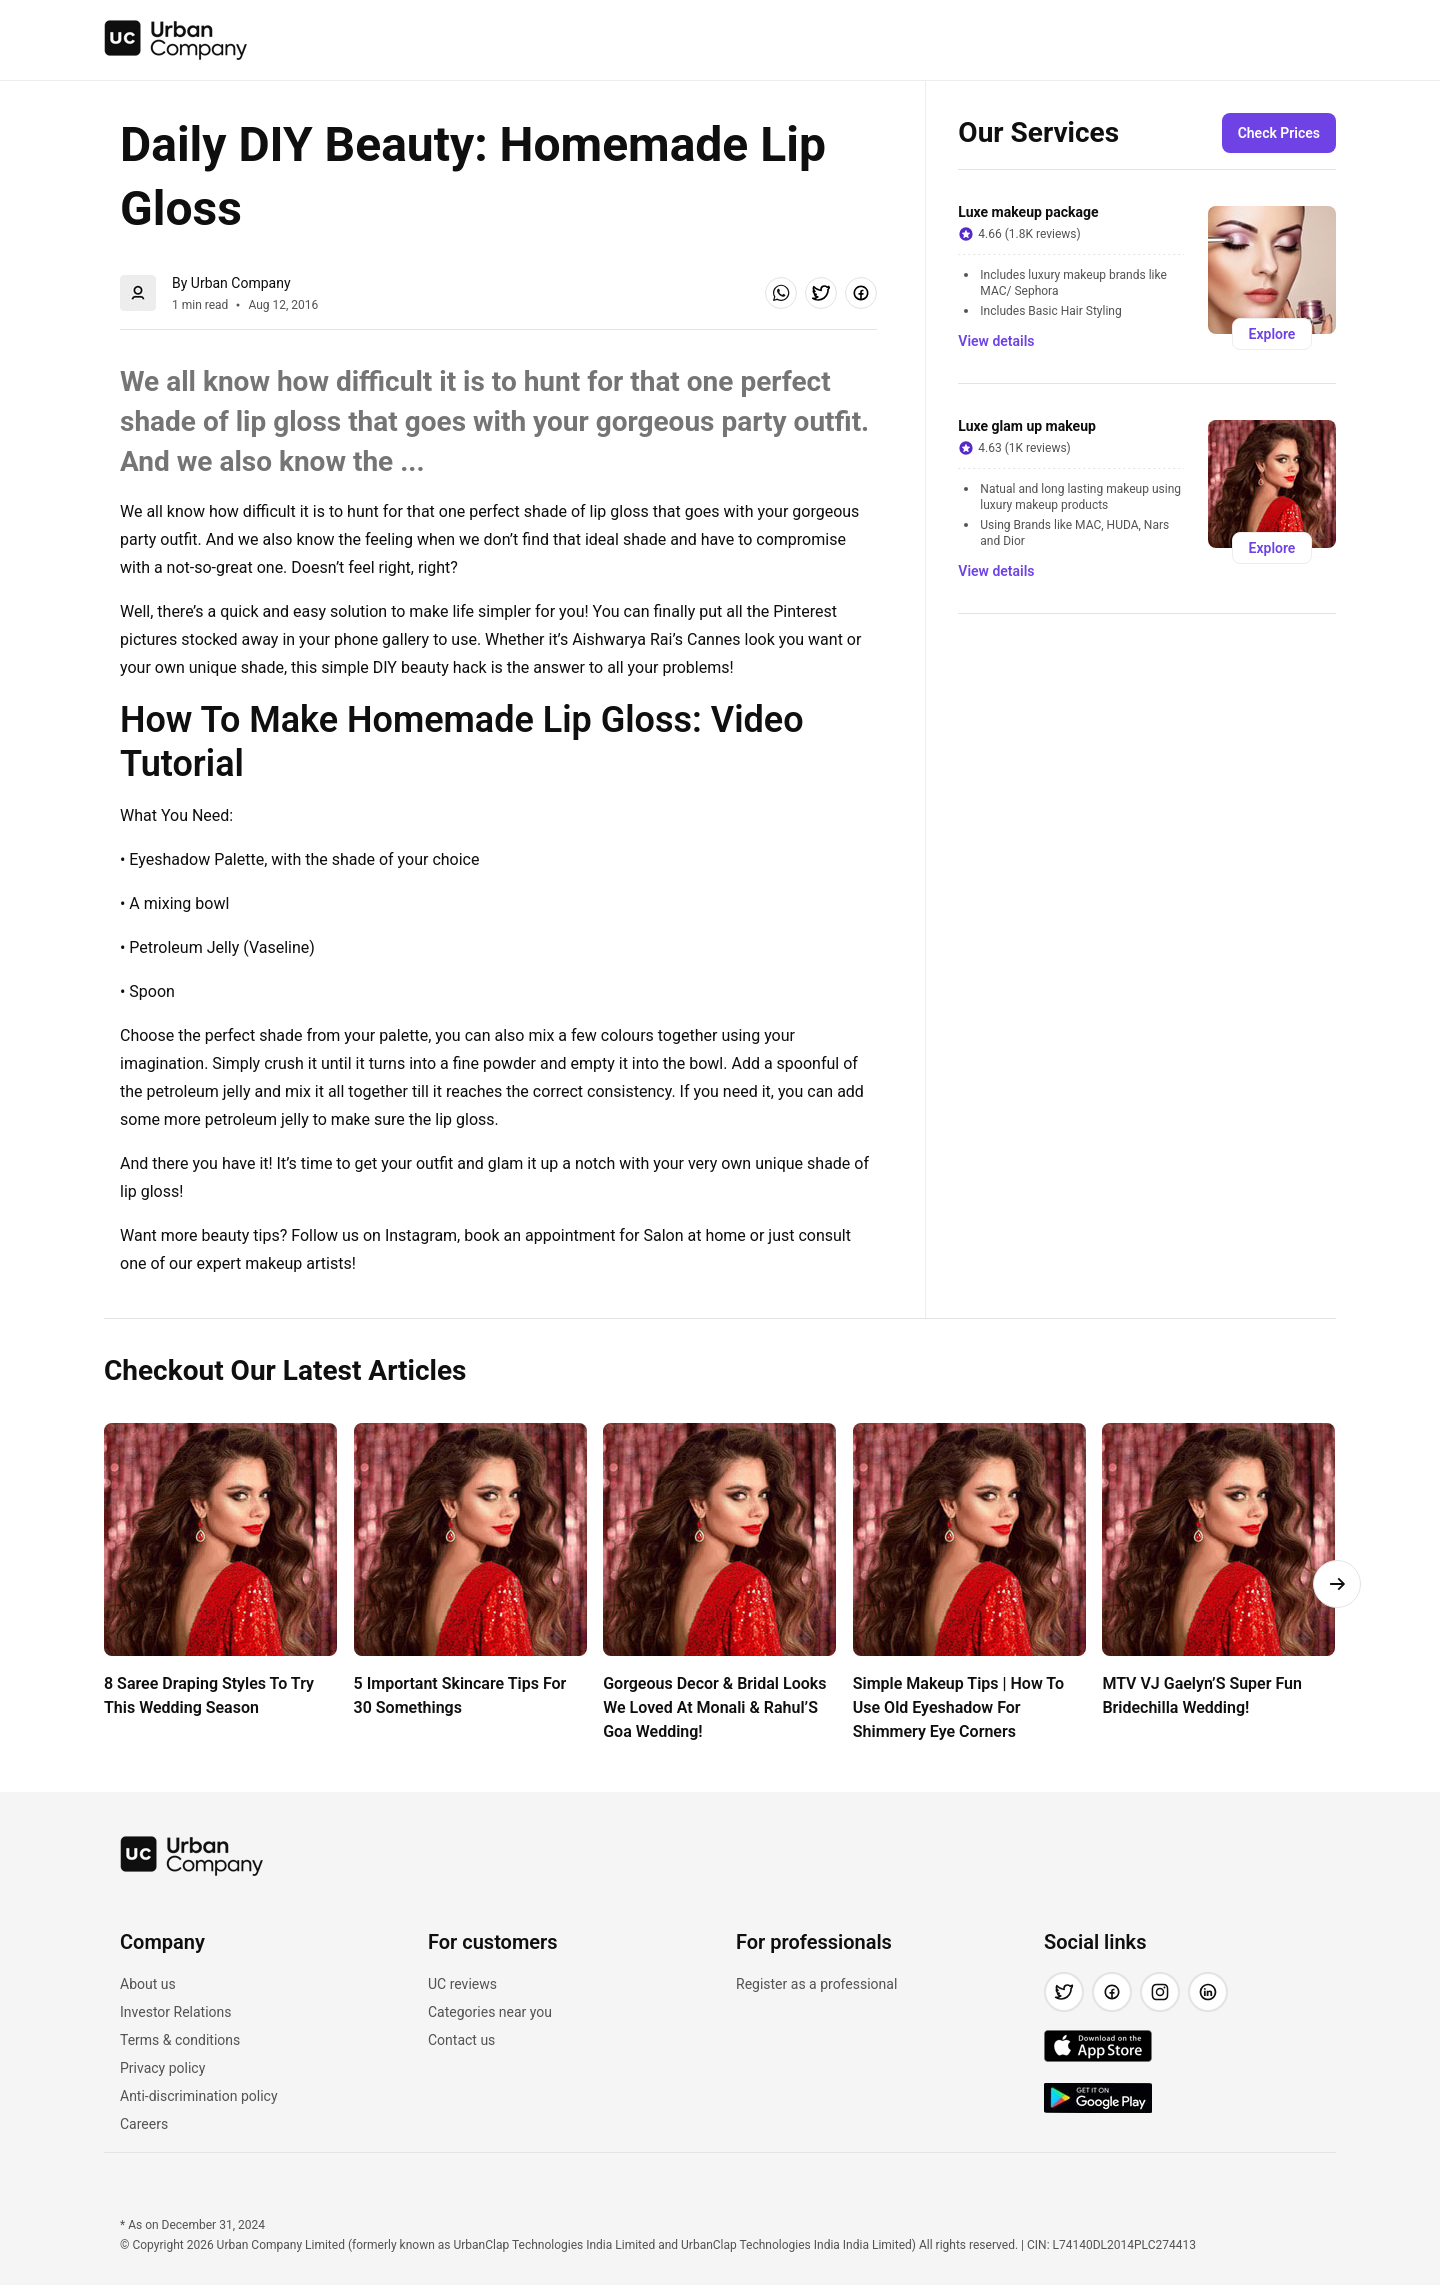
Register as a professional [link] (816, 1984)
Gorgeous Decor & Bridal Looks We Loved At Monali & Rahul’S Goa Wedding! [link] (716, 1707)
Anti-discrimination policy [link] (199, 2096)
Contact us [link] (461, 2040)
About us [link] (148, 1984)
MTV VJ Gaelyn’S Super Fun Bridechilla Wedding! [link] (1204, 1695)
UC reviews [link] (462, 1984)
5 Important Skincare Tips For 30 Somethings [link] (462, 1695)
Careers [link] (144, 2124)
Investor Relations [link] (176, 2012)
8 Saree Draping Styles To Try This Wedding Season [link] (211, 1695)
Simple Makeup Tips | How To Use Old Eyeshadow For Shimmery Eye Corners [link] (960, 1707)
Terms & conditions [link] (180, 2040)
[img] (176, 40)
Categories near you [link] (490, 2012)
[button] (781, 293)
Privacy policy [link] (162, 2068)
